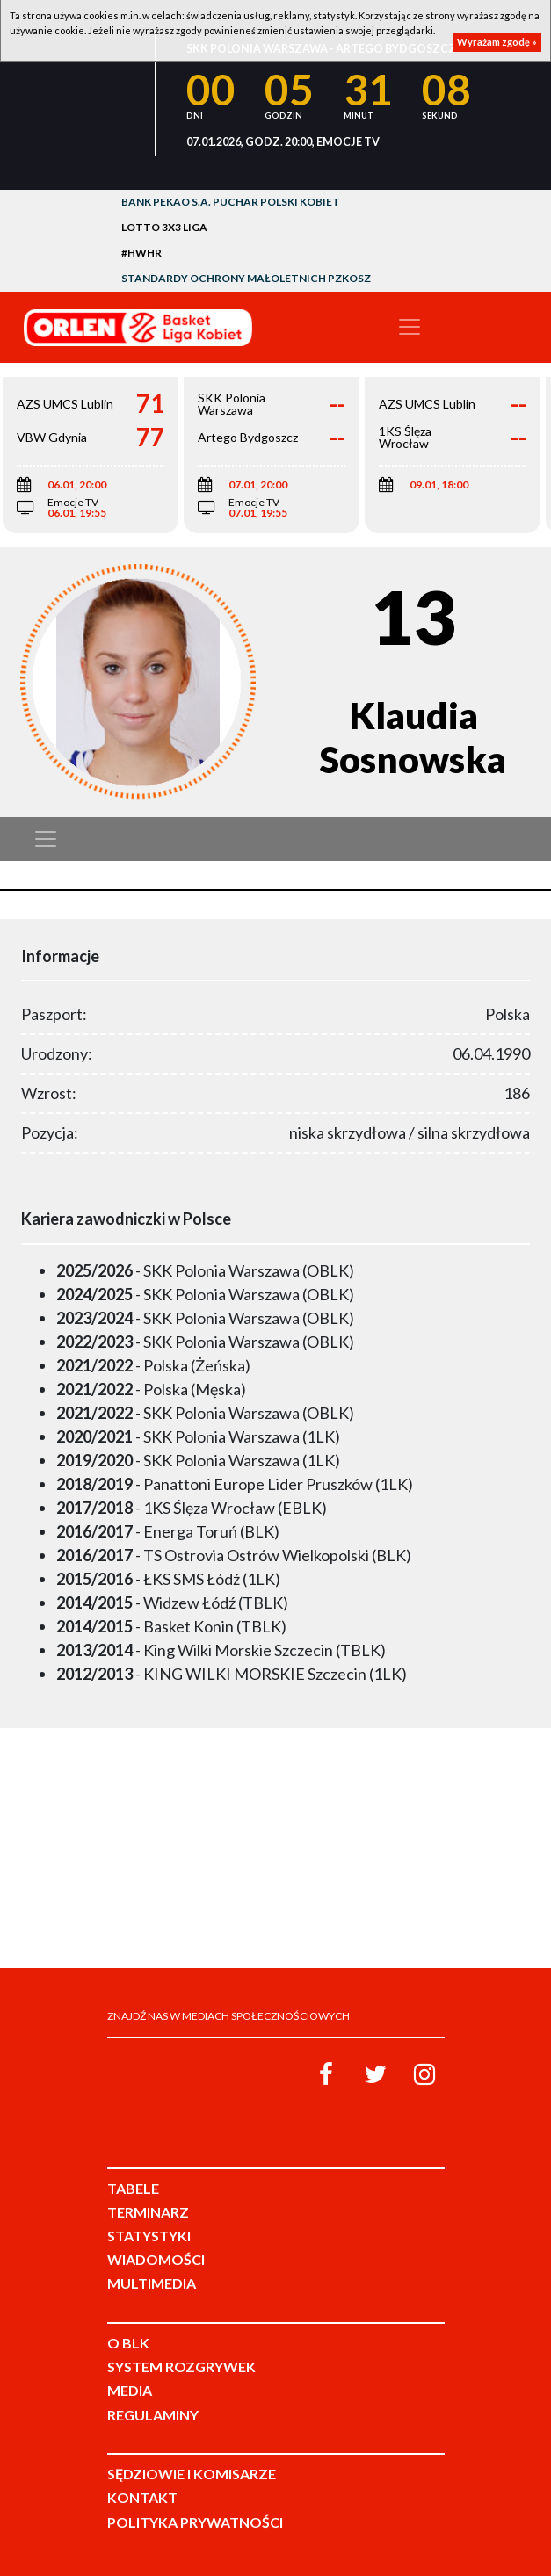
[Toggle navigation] (409, 326)
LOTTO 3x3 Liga (164, 227)
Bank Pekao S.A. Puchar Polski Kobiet (230, 201)
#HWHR (141, 252)
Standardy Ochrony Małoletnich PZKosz (246, 278)
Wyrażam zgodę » (497, 41)
